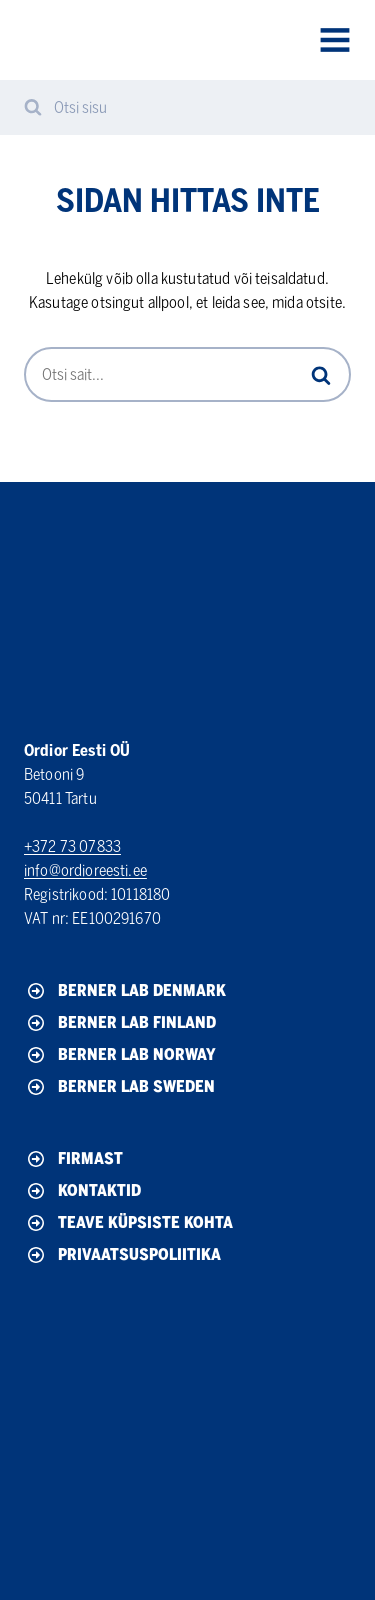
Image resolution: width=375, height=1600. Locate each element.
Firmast (73, 1159)
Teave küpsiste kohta (128, 1223)
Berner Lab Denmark (125, 991)
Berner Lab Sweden (119, 1087)
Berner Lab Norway (120, 1055)
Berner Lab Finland (120, 1023)
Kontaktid (82, 1191)
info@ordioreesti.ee (85, 870)
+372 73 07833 (72, 846)
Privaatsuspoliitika (122, 1255)
